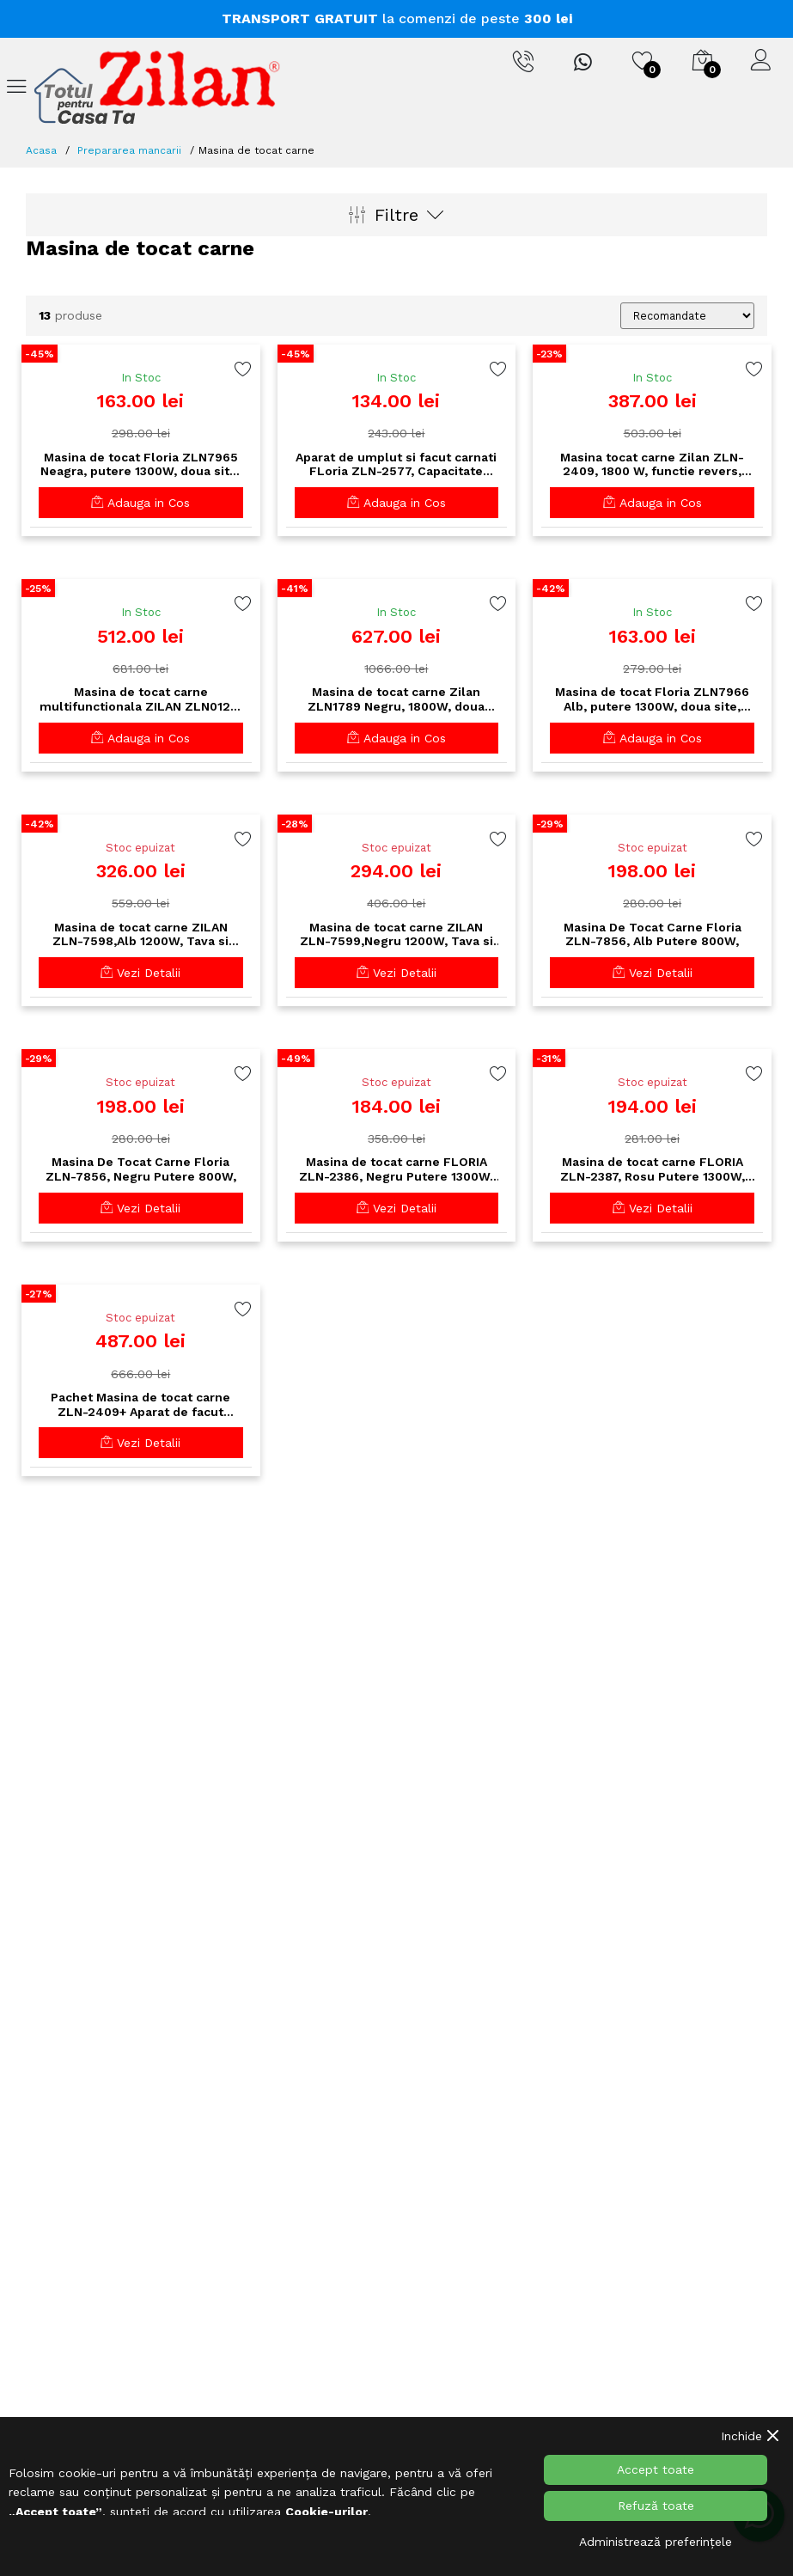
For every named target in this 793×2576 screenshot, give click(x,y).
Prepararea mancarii (129, 150)
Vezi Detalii (140, 973)
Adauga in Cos (140, 503)
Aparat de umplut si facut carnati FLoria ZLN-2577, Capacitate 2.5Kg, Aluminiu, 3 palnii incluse (396, 464)
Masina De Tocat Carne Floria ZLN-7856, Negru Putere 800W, (141, 1169)
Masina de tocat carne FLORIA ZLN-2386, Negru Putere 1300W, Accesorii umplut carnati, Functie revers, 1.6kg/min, (396, 1169)
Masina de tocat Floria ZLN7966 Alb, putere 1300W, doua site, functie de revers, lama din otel (652, 699)
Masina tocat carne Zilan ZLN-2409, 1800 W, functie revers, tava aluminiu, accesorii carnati (652, 464)
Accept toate (655, 2469)
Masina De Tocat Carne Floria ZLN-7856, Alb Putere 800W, (652, 934)
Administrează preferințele (655, 2542)
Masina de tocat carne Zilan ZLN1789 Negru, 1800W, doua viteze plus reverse (396, 699)
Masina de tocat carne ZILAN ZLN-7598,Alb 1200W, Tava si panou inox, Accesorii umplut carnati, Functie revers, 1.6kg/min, (140, 934)
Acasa (41, 150)
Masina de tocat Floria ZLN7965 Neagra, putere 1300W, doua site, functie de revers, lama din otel (140, 464)
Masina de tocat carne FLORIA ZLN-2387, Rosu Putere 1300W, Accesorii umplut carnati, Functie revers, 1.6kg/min (652, 1169)
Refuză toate (656, 2505)
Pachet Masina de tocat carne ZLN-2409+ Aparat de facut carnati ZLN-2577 (140, 1404)
